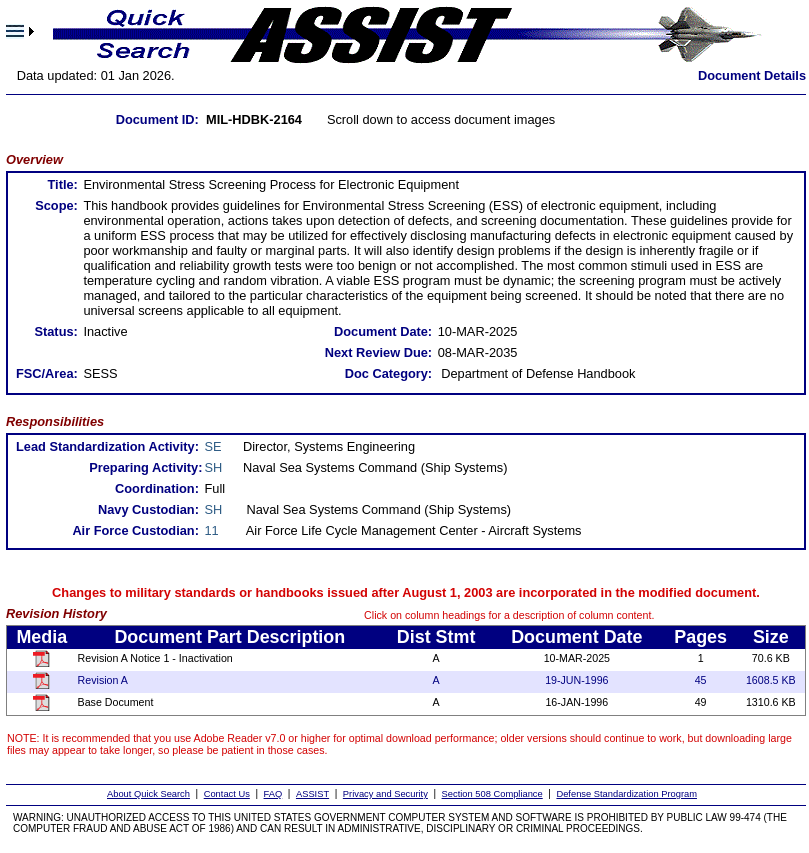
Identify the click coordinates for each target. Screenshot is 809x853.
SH (214, 467)
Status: (55, 331)
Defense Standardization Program (626, 794)
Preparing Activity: (145, 467)
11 (212, 530)
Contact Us (227, 794)
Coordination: (157, 488)
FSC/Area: (47, 373)
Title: (62, 184)
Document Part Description (229, 637)
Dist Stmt (436, 637)
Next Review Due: (378, 352)
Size (771, 637)
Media (41, 637)
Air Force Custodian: (135, 530)
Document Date (576, 637)
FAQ (273, 794)
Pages (700, 637)
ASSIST (312, 794)
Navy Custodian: (148, 509)
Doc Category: (388, 373)
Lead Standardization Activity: (107, 446)
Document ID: (157, 119)
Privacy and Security (385, 794)
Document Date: (383, 331)
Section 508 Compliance (492, 794)
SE (213, 446)
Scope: (56, 205)
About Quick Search (148, 794)
